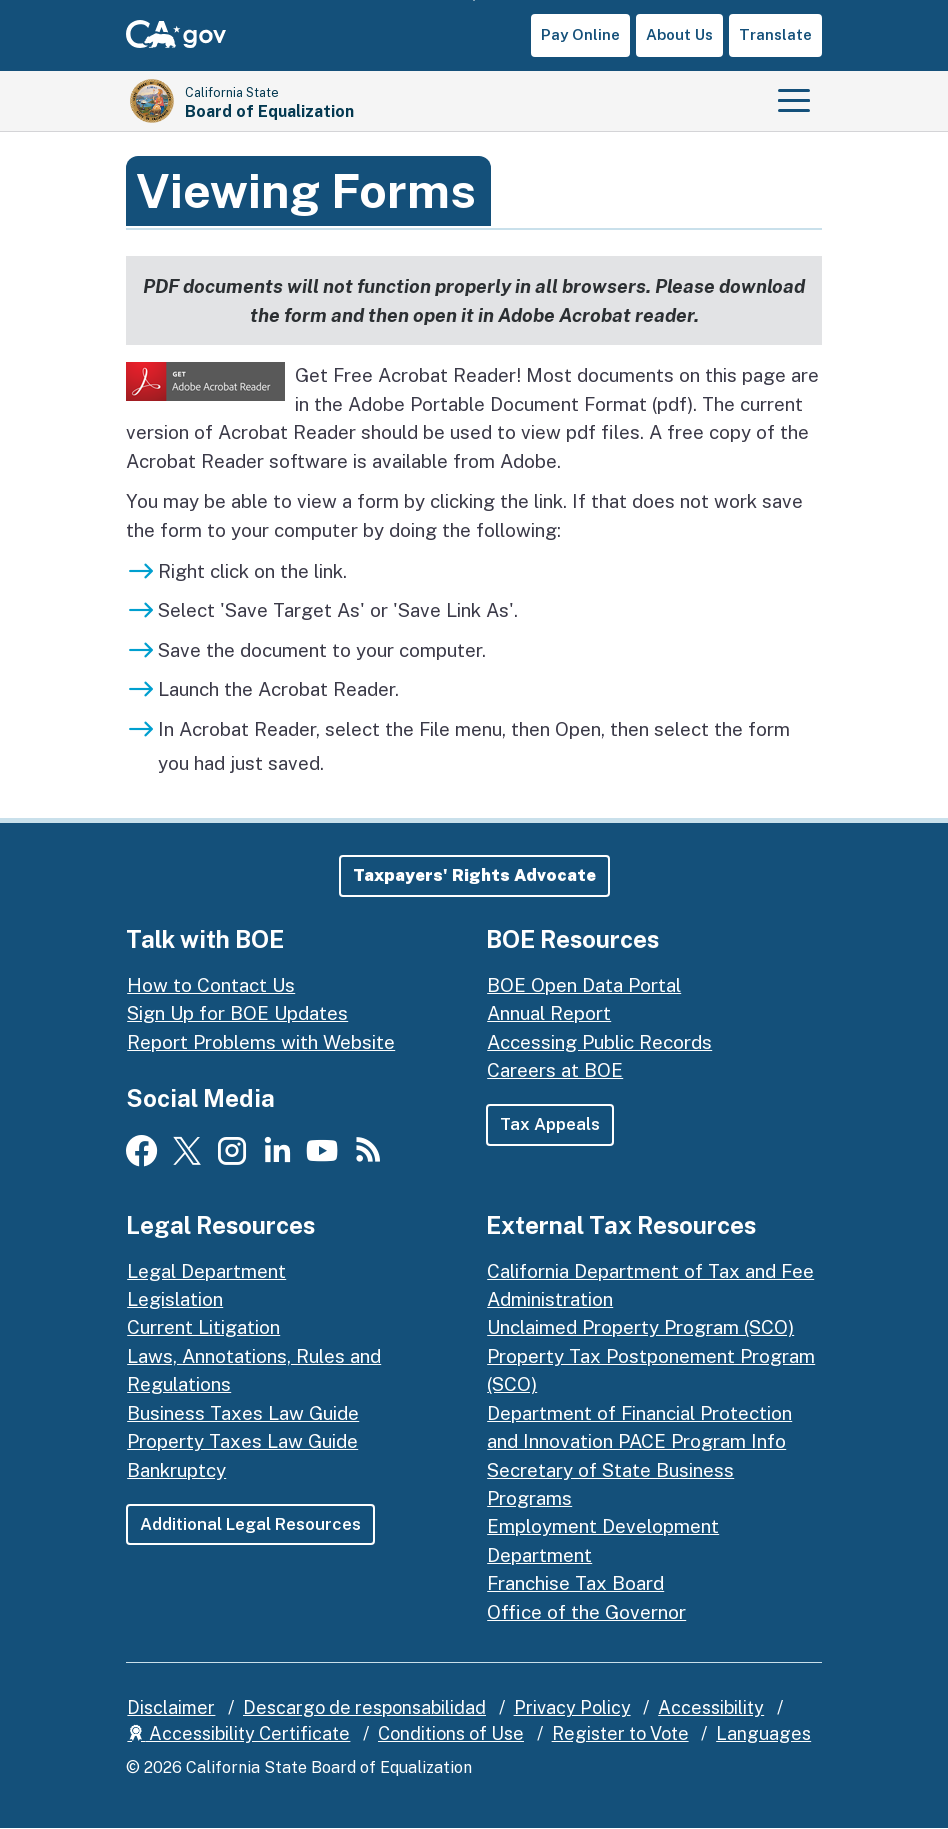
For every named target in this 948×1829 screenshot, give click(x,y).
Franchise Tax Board (575, 1583)
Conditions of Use (451, 1733)
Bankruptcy (176, 1470)
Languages (763, 1733)
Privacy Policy (572, 1707)
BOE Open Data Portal (584, 985)
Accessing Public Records (599, 1042)
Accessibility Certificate (238, 1733)
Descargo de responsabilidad (364, 1707)
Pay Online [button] (580, 34)
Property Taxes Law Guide (242, 1441)
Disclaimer (171, 1707)
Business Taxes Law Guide (243, 1413)
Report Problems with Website (261, 1042)
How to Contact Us (211, 985)
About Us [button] (679, 34)
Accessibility (711, 1707)
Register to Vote (620, 1733)
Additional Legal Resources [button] (250, 1524)
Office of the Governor (586, 1612)
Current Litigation (203, 1328)
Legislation (175, 1299)
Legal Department (206, 1271)
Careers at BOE (555, 1070)
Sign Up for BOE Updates (237, 1013)
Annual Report (549, 1013)
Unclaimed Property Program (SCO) (640, 1328)
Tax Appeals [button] (550, 1125)
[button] (474, 875)
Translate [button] (775, 34)
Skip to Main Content (474, 0)
